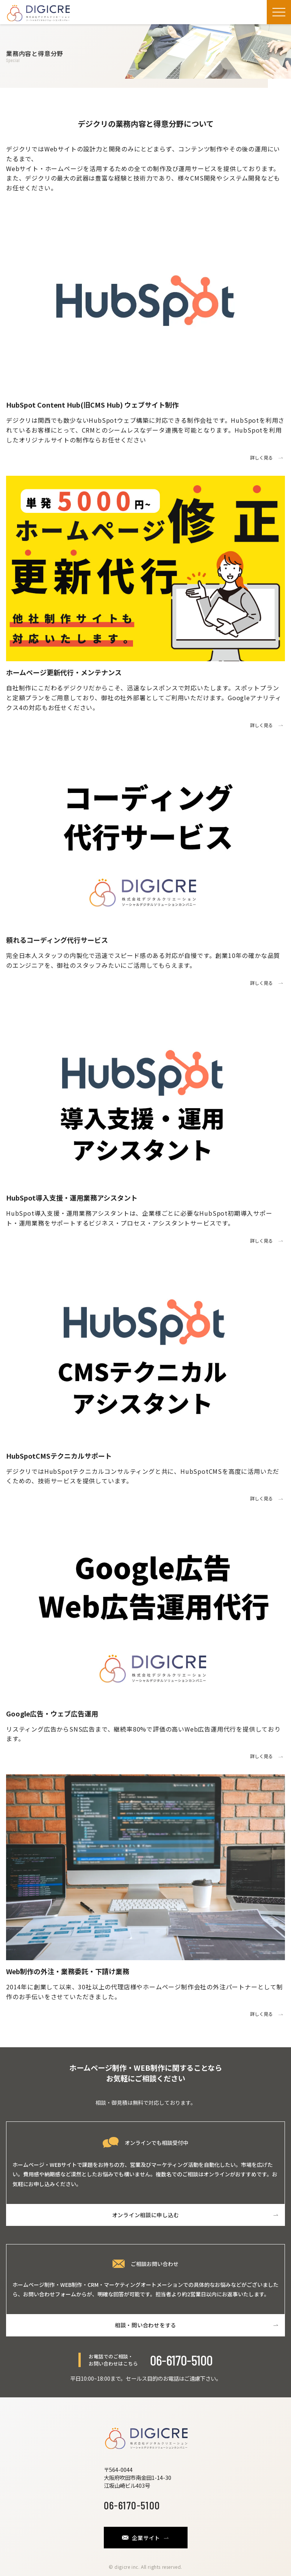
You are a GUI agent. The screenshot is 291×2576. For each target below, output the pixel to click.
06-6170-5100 (181, 2360)
